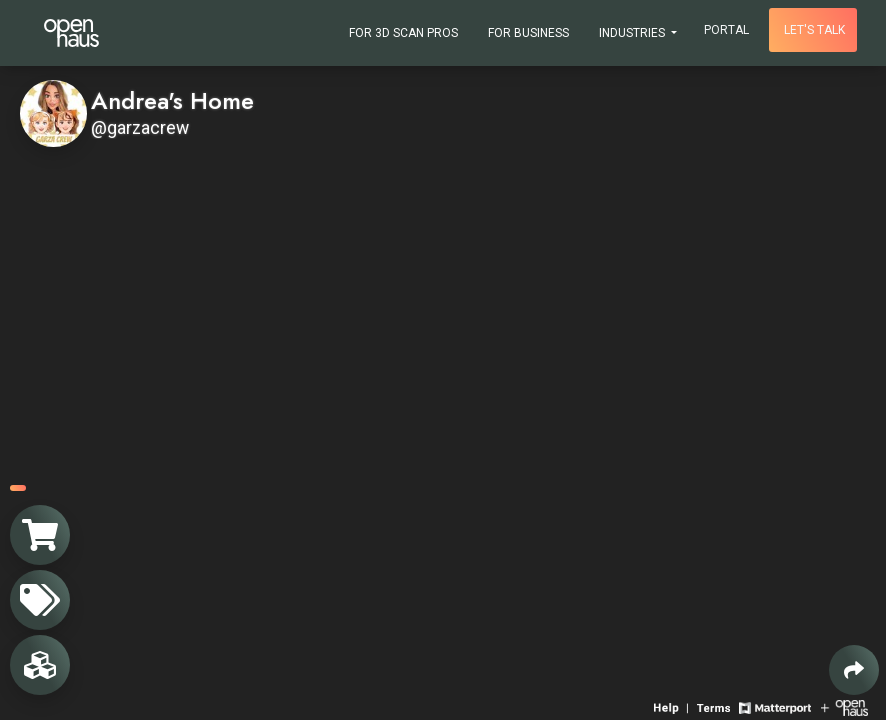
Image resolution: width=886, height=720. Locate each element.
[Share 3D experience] (854, 670)
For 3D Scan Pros (403, 33)
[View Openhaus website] (844, 706)
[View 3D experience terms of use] (715, 706)
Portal (726, 30)
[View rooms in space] (40, 665)
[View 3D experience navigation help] (673, 706)
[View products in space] (40, 600)
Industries (633, 33)
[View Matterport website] (774, 706)
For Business (528, 33)
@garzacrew (140, 128)
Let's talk (814, 30)
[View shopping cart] (40, 535)
